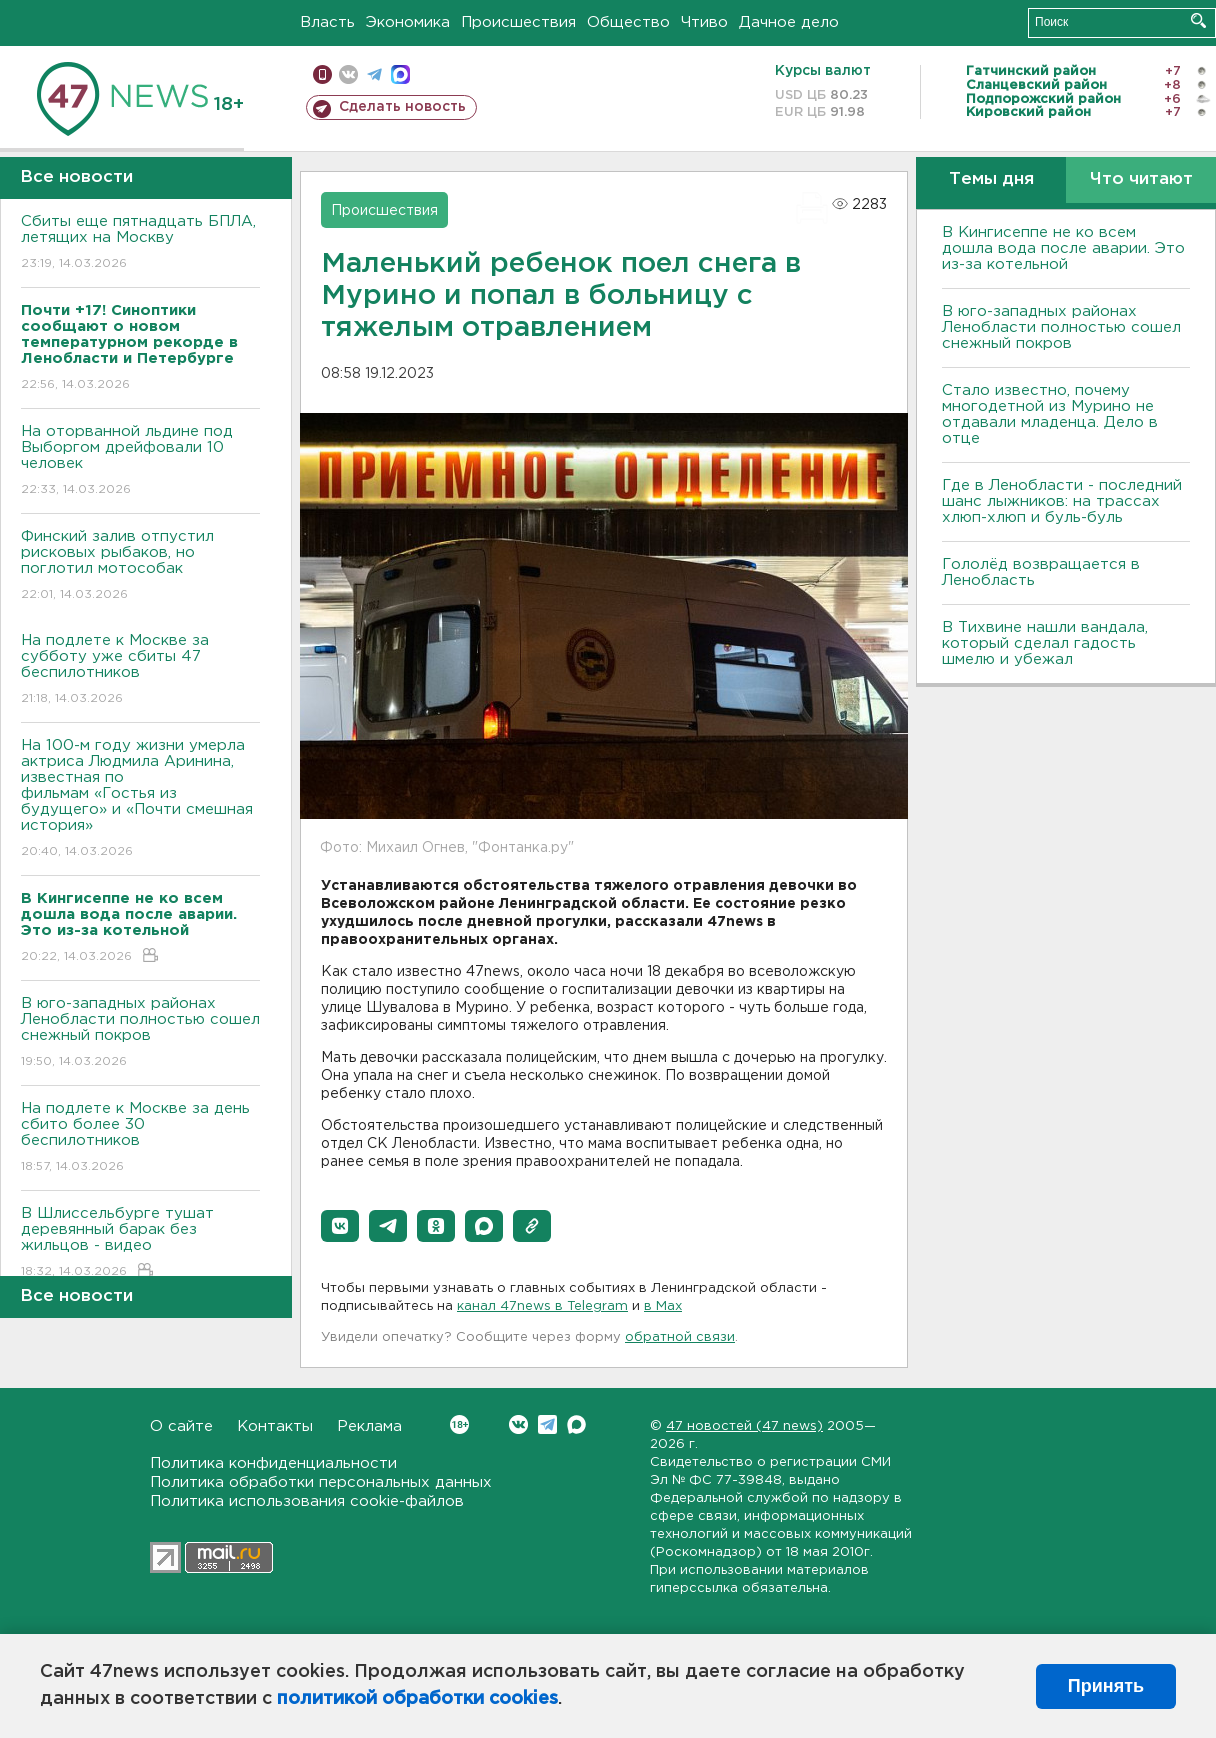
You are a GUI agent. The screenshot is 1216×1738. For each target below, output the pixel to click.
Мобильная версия (322, 74)
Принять (1106, 1686)
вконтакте (348, 74)
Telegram (547, 1424)
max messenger (400, 74)
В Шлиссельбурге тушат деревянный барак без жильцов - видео (140, 1243)
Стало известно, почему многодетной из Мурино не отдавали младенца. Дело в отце (1050, 414)
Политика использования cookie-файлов (307, 1501)
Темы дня (991, 179)
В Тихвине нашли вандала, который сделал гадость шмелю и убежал (1045, 643)
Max (576, 1424)
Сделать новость (402, 107)
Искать (1198, 20)
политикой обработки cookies (417, 1699)
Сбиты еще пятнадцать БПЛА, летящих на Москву (140, 243)
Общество (628, 22)
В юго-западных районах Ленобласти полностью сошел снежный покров (140, 1033)
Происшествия (518, 22)
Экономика (408, 22)
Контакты (275, 1426)
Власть (327, 22)
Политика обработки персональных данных (321, 1482)
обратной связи (680, 1337)
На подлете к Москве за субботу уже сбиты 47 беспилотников (140, 670)
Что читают (1141, 179)
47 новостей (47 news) (744, 1426)
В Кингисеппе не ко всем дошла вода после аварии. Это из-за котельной (1063, 248)
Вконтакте (459, 1424)
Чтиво (704, 22)
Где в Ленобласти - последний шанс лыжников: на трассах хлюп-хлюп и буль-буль (1062, 501)
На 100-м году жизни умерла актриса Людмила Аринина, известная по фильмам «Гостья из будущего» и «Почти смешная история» (140, 799)
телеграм (374, 74)
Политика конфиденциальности (273, 1463)
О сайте (181, 1426)
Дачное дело (789, 22)
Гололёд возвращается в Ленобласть (1041, 572)
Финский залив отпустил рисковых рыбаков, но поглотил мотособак (140, 566)
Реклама (369, 1426)
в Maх (663, 1306)
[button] (340, 1226)
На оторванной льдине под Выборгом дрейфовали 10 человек (140, 461)
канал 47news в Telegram (542, 1306)
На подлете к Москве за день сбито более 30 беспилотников (140, 1138)
